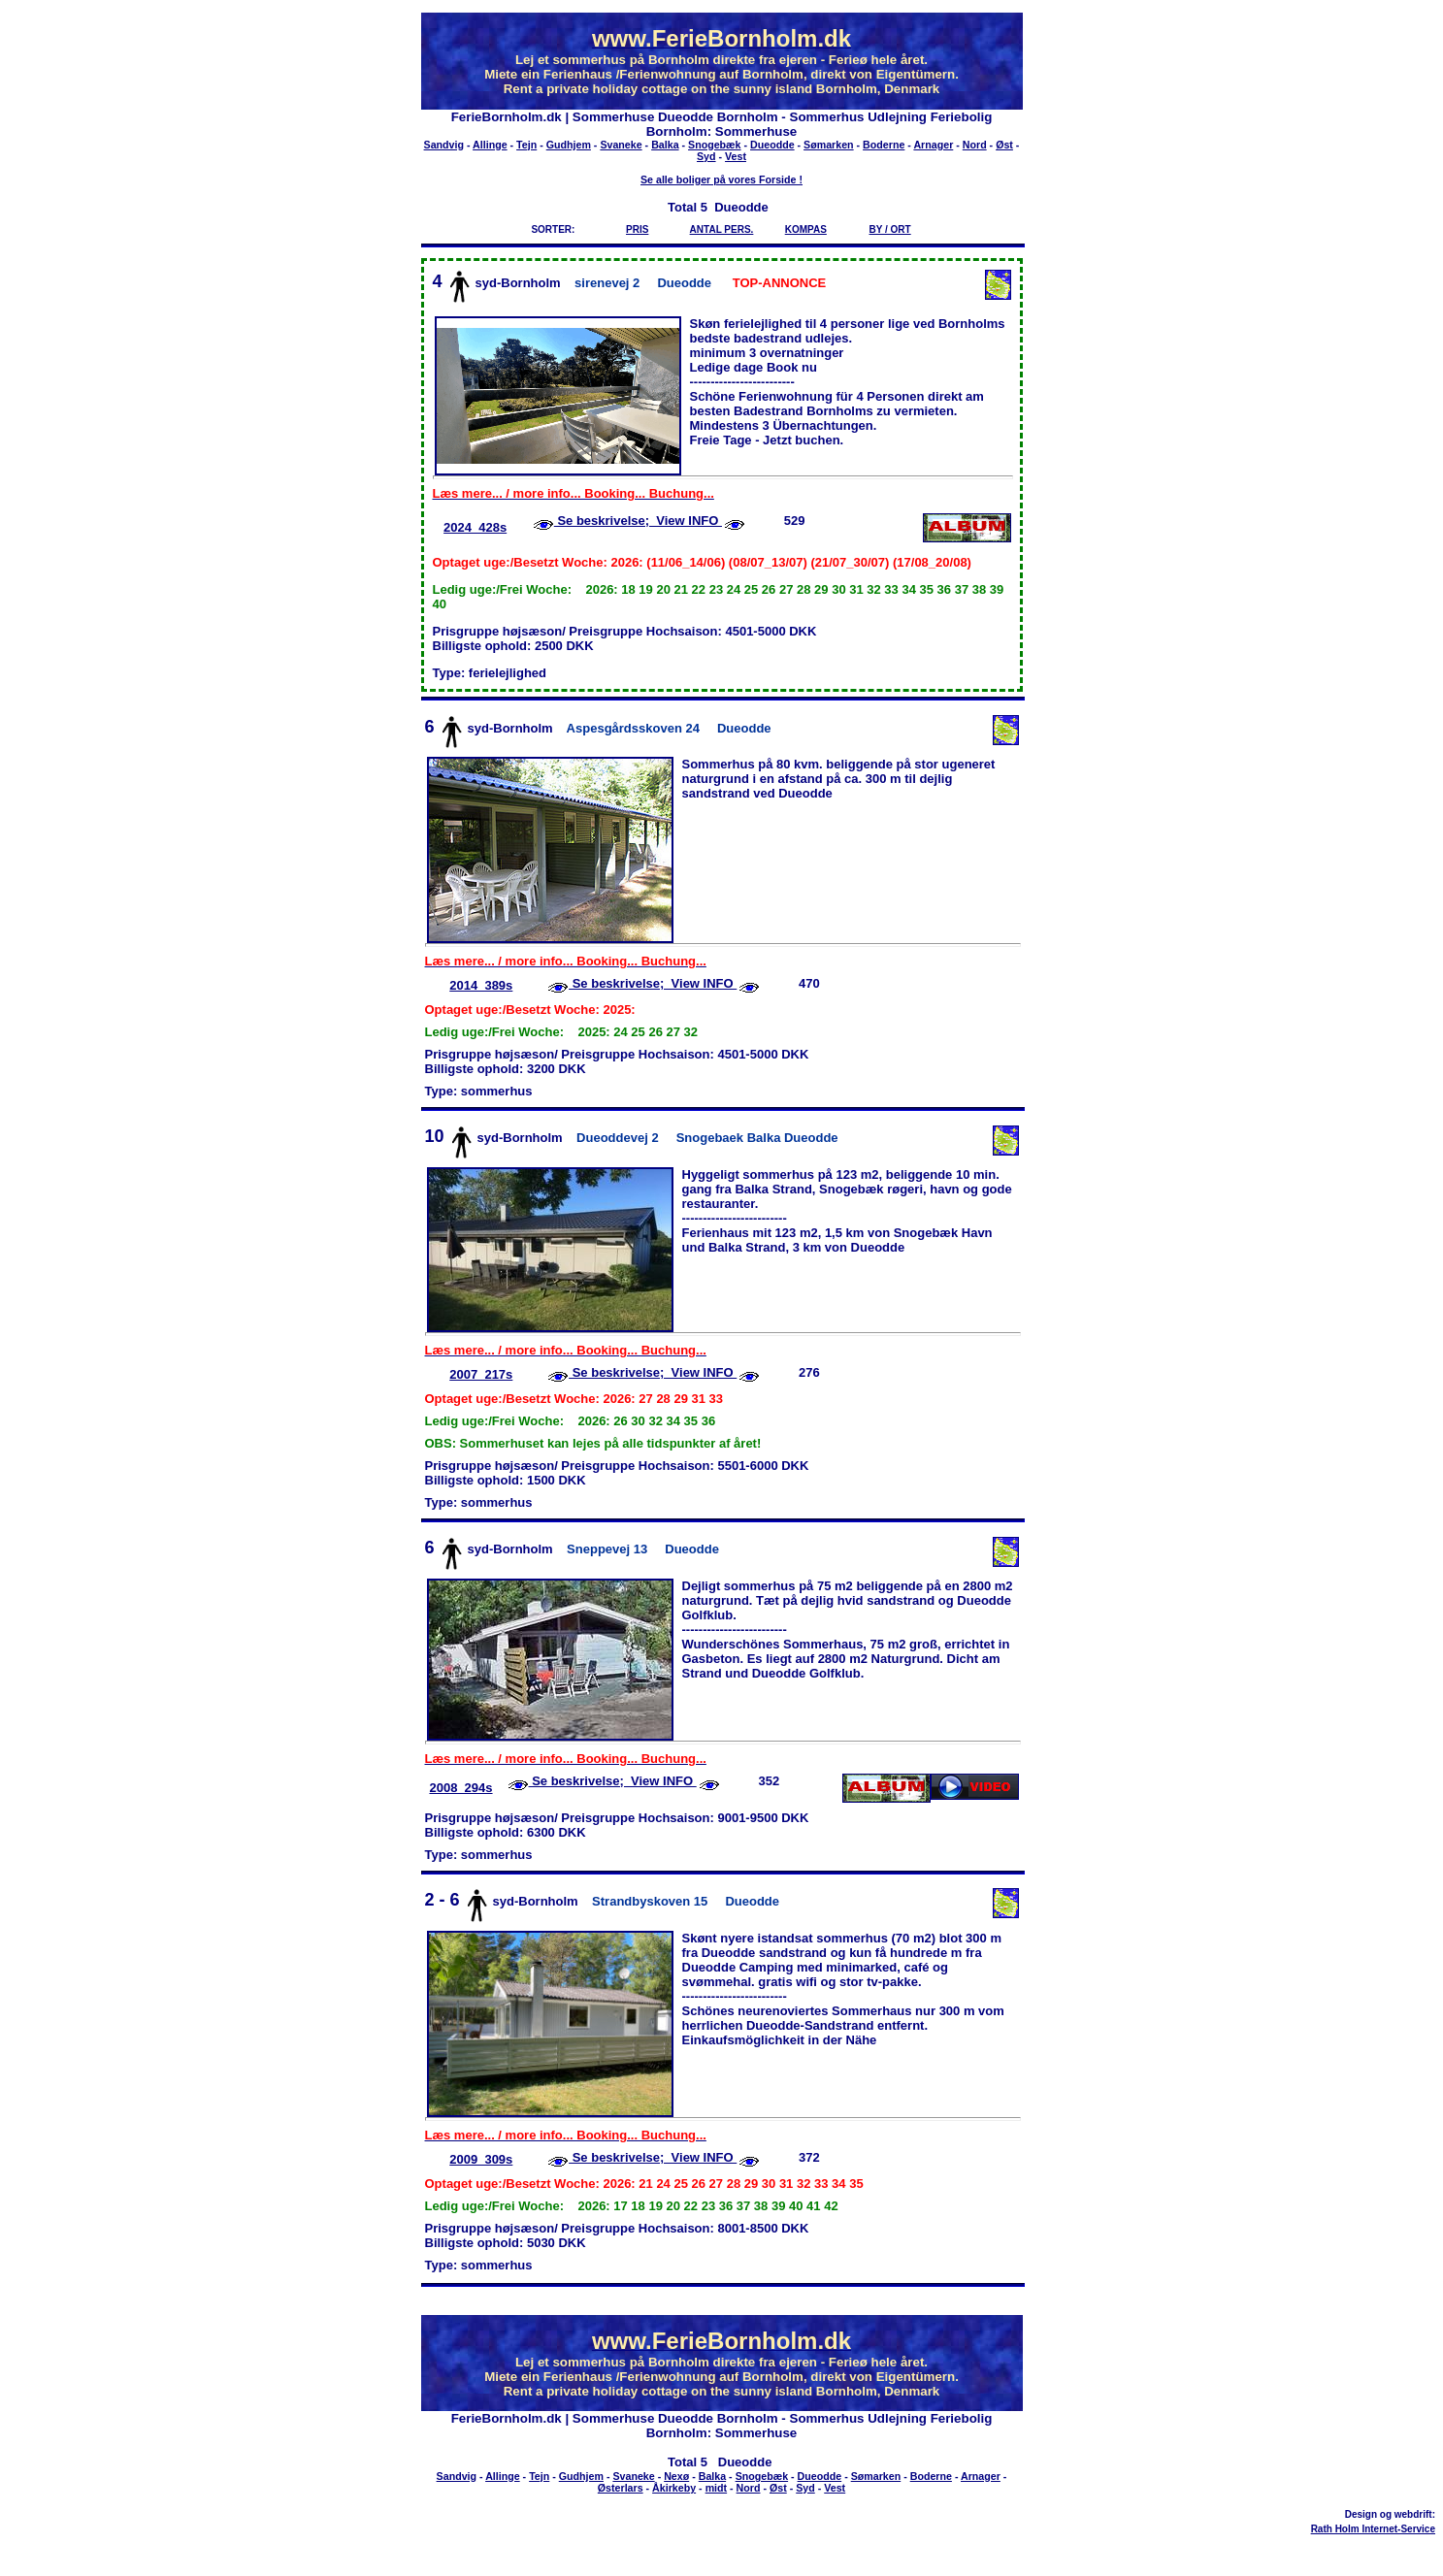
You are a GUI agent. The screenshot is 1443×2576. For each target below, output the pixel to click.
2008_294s (460, 1787)
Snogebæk (714, 144)
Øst (1004, 144)
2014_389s (480, 985)
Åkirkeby (674, 2488)
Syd (706, 156)
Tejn (526, 144)
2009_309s (480, 2159)
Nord (975, 144)
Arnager (933, 144)
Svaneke (620, 144)
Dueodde (772, 144)
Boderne (883, 144)
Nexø (676, 2476)
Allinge (490, 144)
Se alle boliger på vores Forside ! (721, 179)
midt (716, 2488)
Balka (664, 144)
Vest (735, 156)
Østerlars (620, 2488)
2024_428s (475, 527)
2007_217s (480, 1374)
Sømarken (828, 144)
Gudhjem (568, 144)
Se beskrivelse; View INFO (638, 520)
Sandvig (444, 144)
